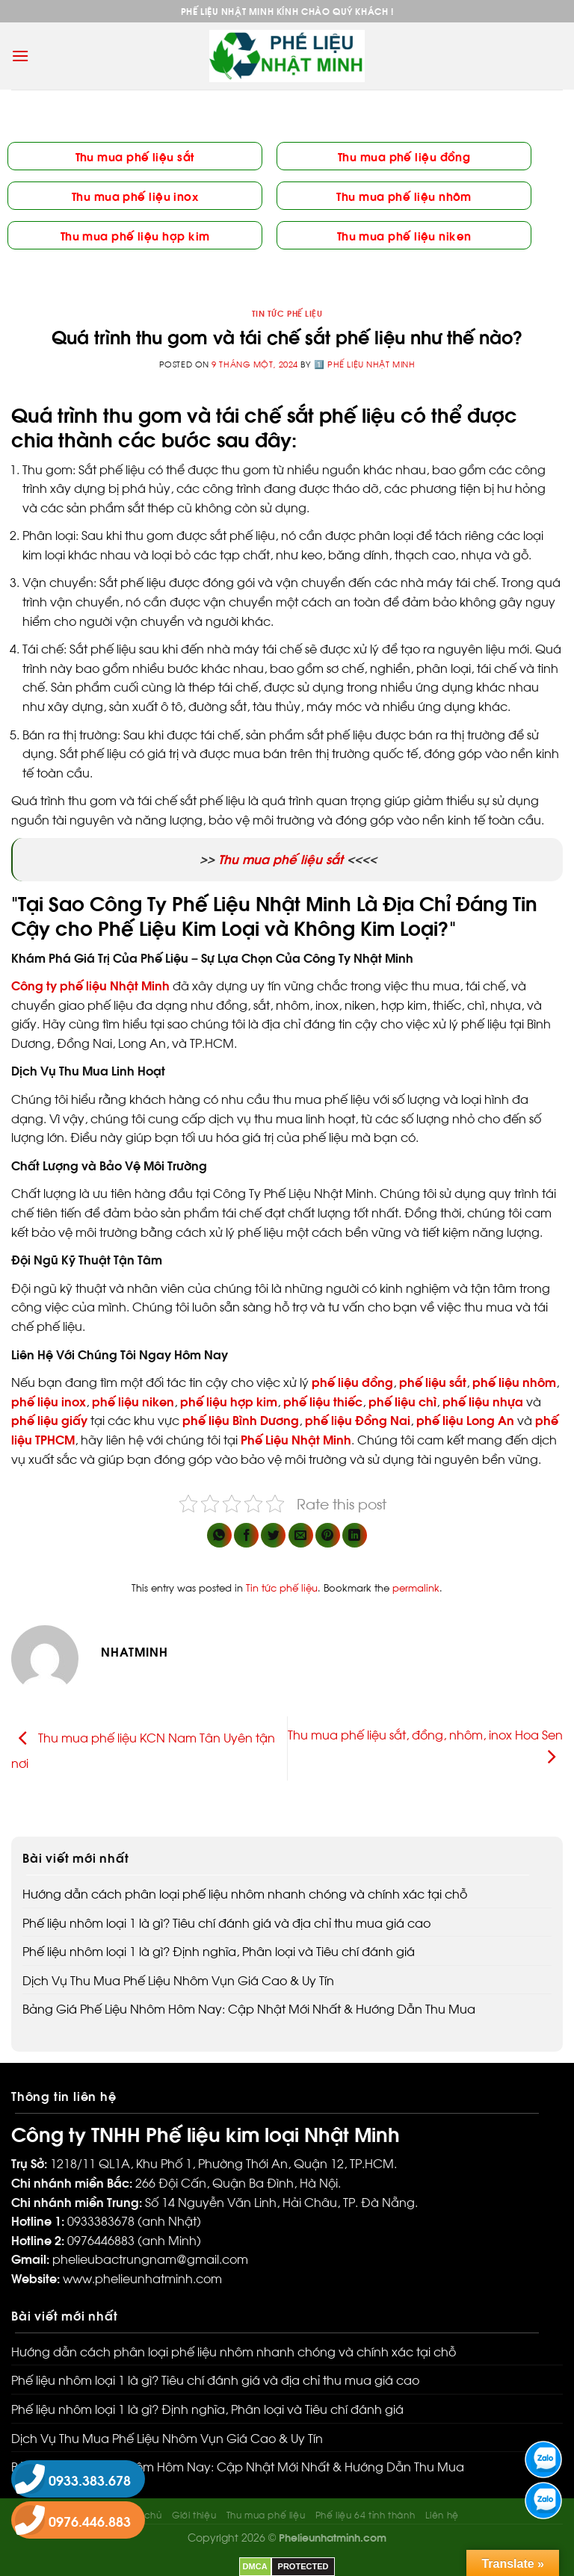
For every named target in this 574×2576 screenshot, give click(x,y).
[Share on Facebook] (246, 1535)
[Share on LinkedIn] (354, 1535)
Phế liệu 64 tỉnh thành (365, 2514)
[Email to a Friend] (300, 1535)
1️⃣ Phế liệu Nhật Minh (364, 364)
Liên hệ (442, 2514)
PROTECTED (303, 2566)
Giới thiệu (194, 2514)
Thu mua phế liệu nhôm (403, 195)
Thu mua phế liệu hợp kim (135, 235)
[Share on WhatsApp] (219, 1535)
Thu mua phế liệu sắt (135, 156)
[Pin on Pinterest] (327, 1535)
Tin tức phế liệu (287, 313)
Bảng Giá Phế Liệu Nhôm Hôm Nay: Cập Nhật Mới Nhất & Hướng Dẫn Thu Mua (248, 2008)
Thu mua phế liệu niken (404, 235)
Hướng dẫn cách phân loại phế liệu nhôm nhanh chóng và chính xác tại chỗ (244, 1893)
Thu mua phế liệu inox (135, 195)
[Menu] (20, 55)
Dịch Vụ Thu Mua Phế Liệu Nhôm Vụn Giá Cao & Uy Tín (178, 1979)
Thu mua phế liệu (266, 2514)
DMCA (255, 2566)
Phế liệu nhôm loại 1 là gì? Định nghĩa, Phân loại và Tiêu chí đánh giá (218, 1950)
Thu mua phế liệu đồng (404, 156)
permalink (415, 1587)
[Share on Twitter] (273, 1535)
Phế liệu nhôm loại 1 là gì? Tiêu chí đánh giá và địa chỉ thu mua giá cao (226, 1922)
